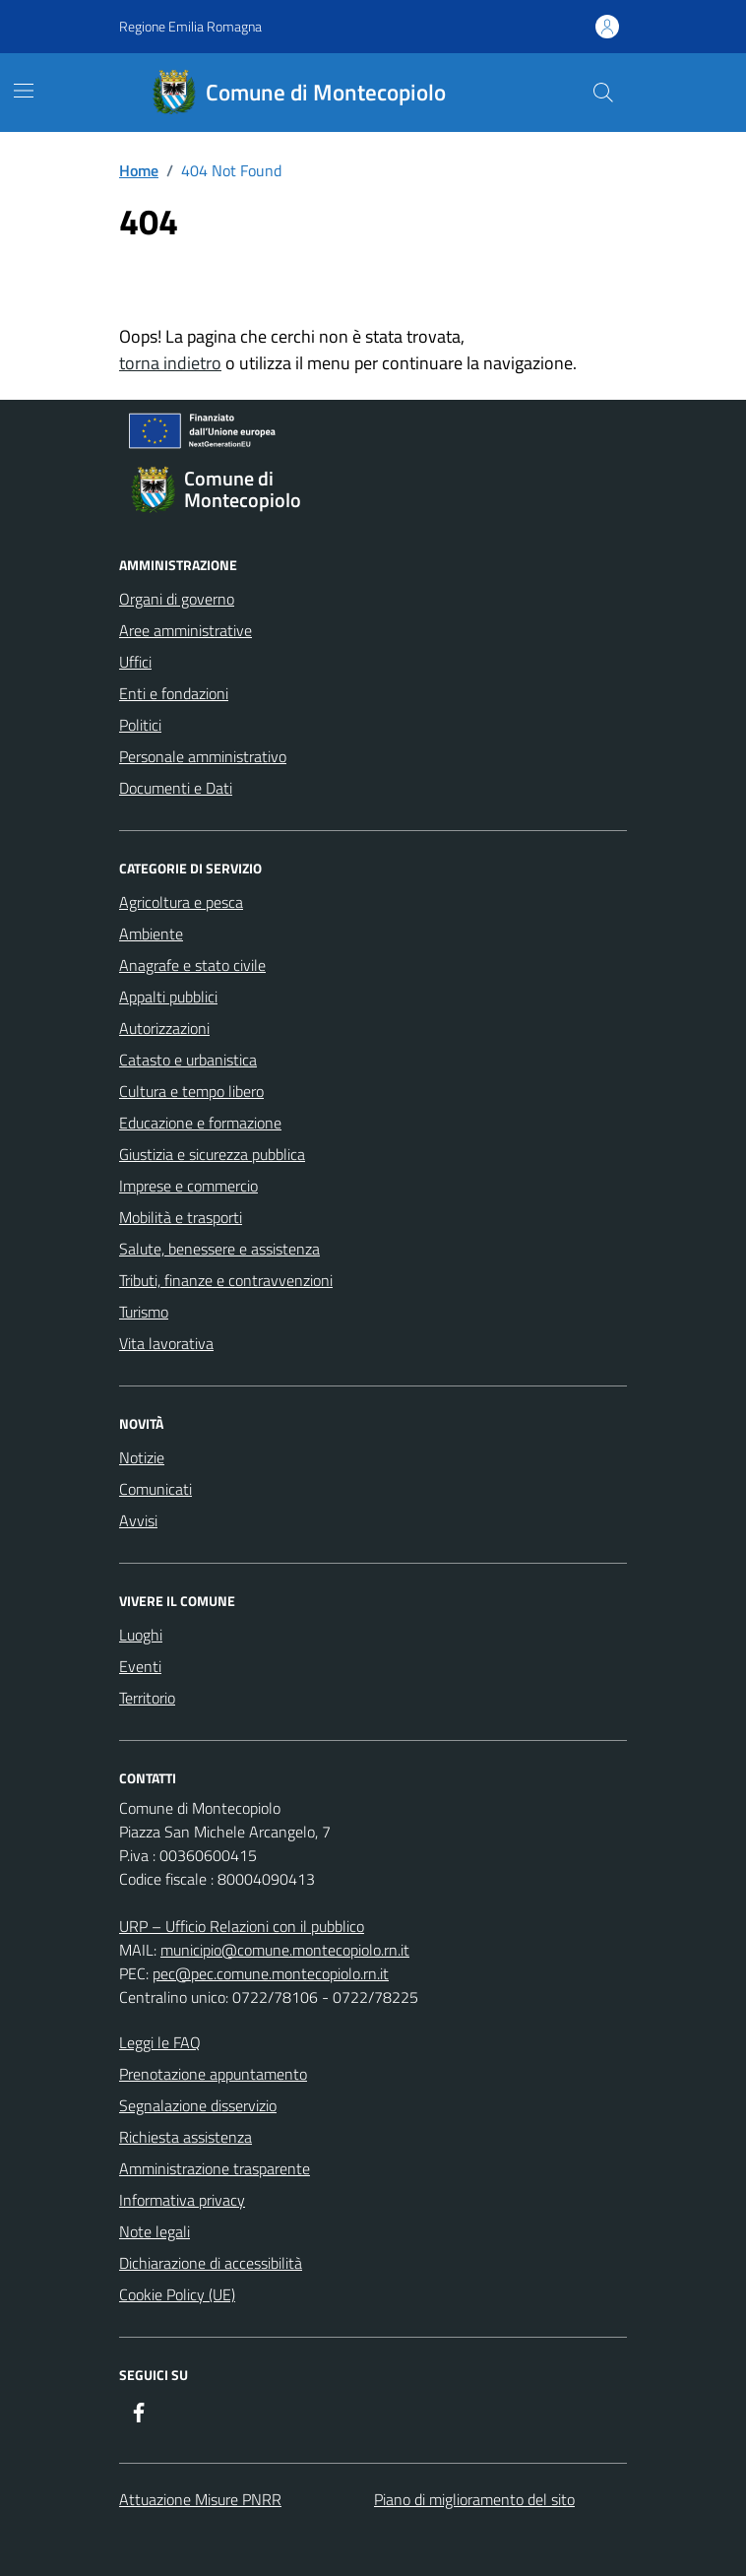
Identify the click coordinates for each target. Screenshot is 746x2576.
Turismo (143, 1311)
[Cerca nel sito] (603, 92)
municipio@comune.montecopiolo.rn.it (284, 1950)
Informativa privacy (182, 2200)
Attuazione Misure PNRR (200, 2499)
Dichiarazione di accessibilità (210, 2263)
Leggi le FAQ (160, 2042)
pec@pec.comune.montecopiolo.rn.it (271, 1973)
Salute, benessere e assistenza (219, 1248)
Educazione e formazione (200, 1122)
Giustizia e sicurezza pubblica (212, 1154)
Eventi (140, 1666)
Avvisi (138, 1520)
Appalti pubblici (168, 996)
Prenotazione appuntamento (213, 2074)
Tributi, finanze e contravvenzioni (226, 1280)
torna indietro (170, 363)
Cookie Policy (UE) (177, 2294)
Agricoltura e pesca (181, 902)
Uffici (135, 662)
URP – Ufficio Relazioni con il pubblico (241, 1926)
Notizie (141, 1457)
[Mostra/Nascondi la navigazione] (23, 90)
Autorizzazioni (164, 1028)
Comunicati (155, 1489)
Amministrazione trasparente (214, 2168)
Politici (140, 725)
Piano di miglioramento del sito (474, 2499)
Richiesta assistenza (185, 2137)
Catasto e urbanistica (188, 1059)
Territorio (147, 1697)
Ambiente (151, 933)
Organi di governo (176, 599)
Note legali (154, 2231)
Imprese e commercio (188, 1185)
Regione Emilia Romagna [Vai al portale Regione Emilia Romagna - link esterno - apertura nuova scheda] (190, 26)
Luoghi (140, 1634)
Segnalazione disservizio (198, 2105)
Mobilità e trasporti (180, 1217)
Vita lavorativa (166, 1343)
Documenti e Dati (175, 788)
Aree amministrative (185, 630)
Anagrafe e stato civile (192, 965)
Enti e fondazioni (173, 693)
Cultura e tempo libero (191, 1091)
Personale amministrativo (202, 756)
